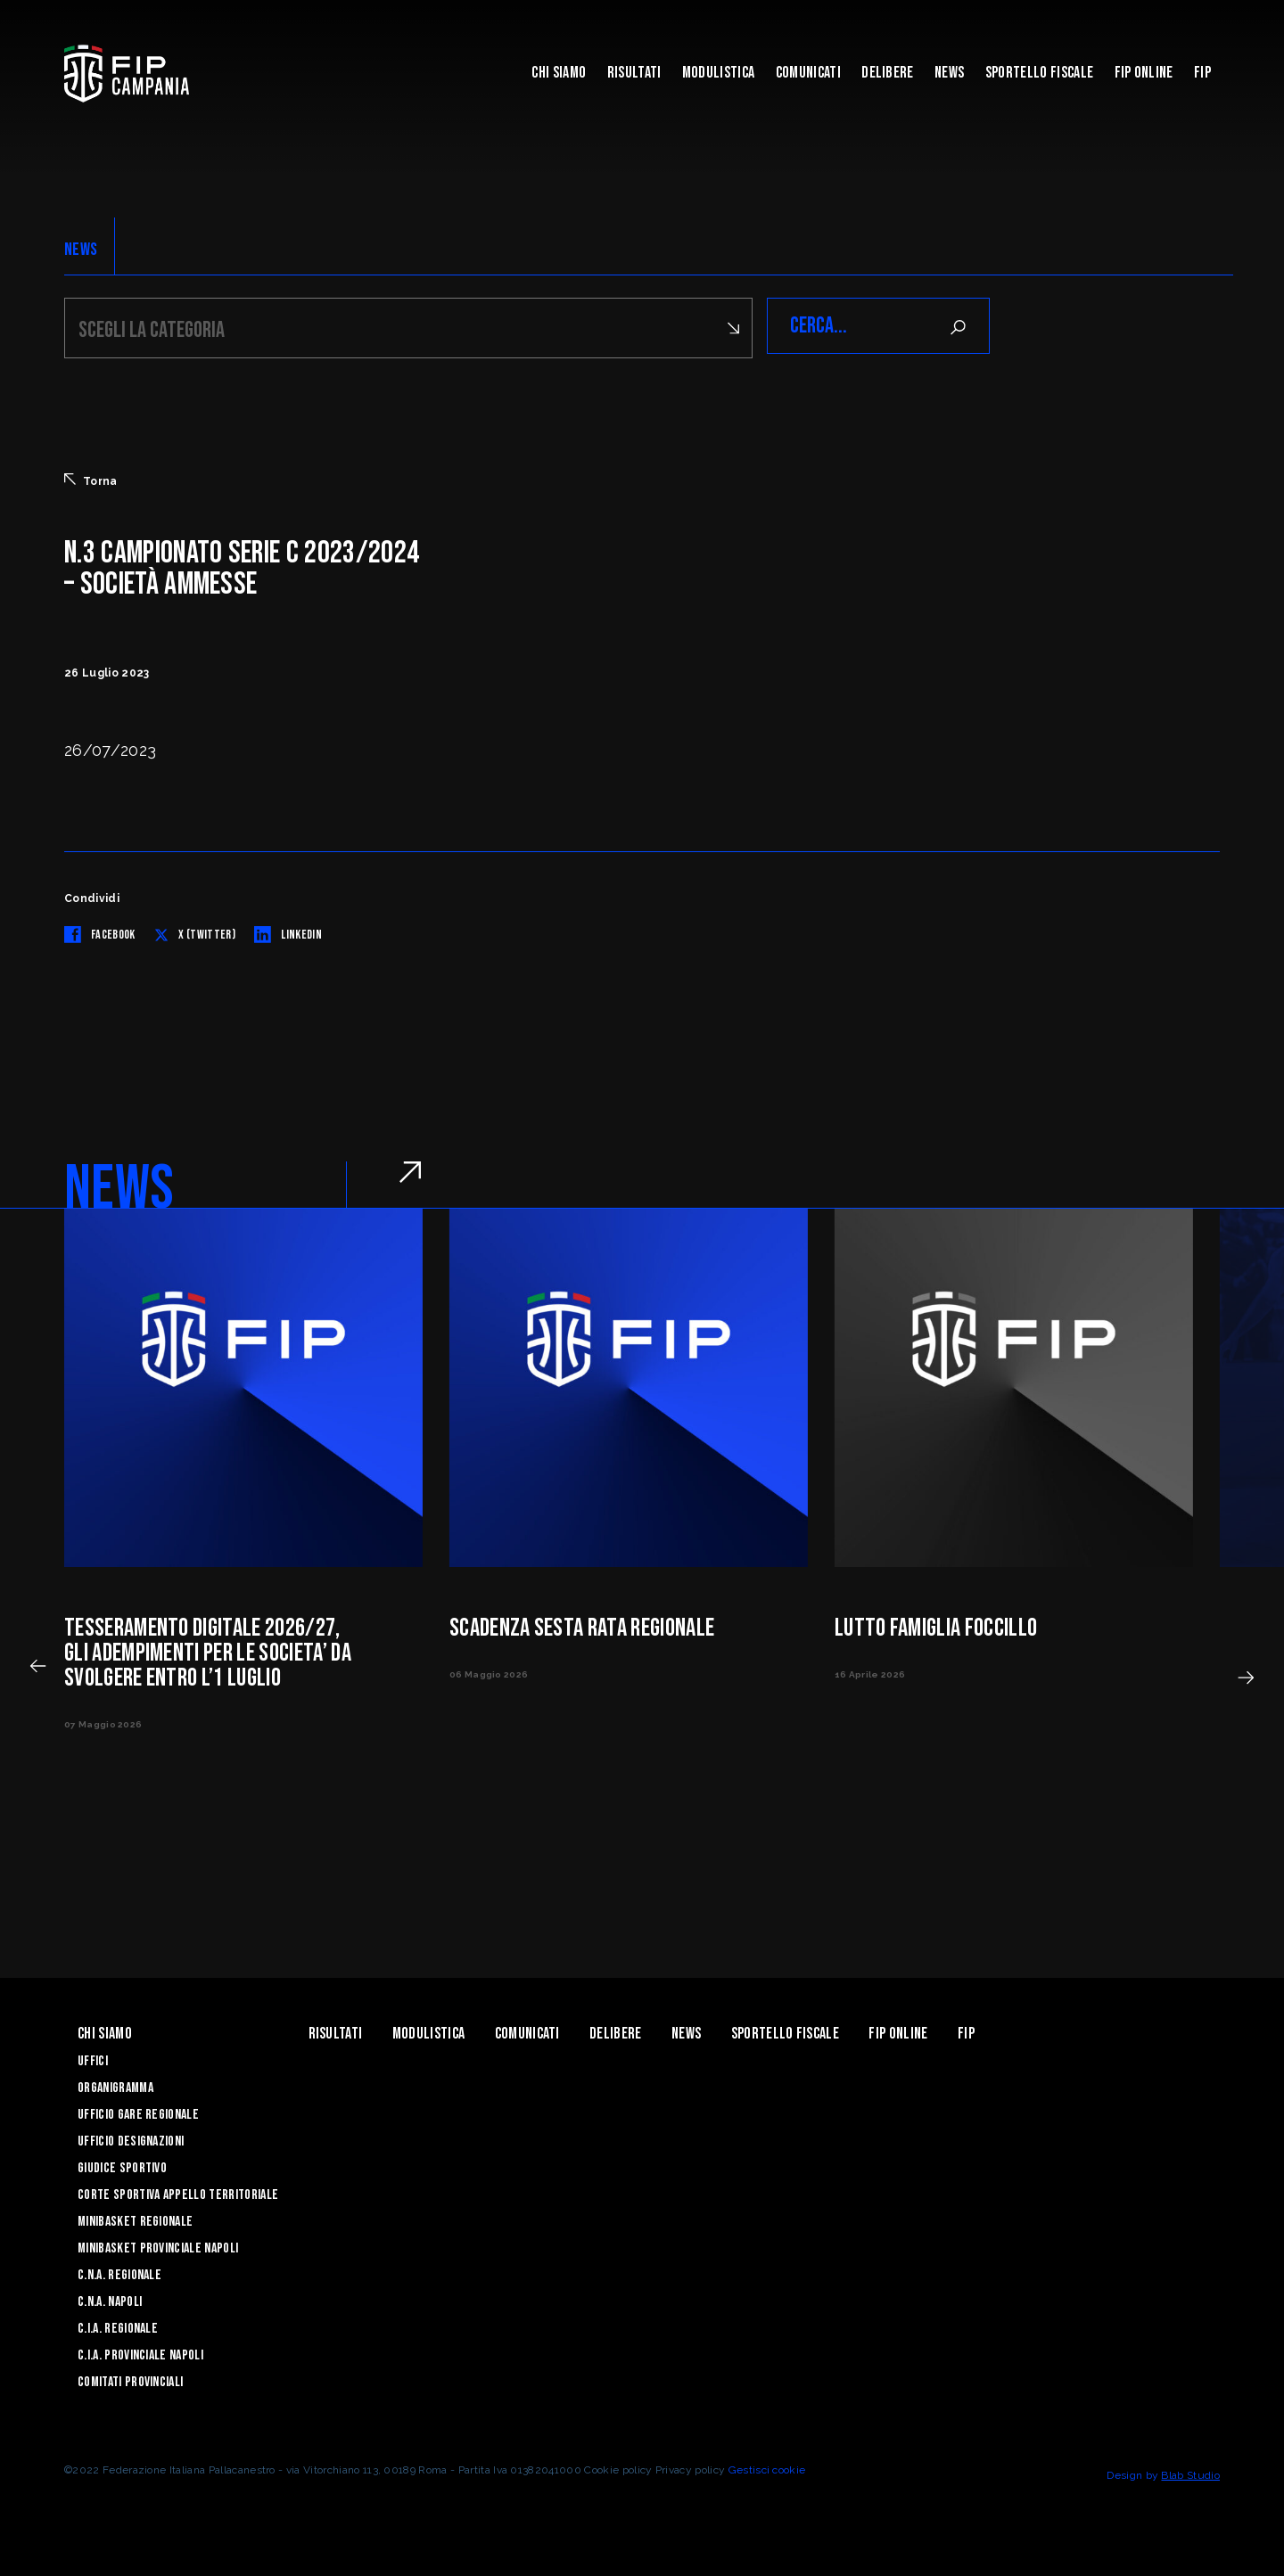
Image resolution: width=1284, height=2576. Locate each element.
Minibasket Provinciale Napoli (158, 2245)
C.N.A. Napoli (110, 2299)
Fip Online (1144, 72)
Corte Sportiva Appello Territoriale (178, 2192)
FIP (1202, 72)
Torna (91, 478)
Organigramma (115, 2085)
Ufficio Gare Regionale (138, 2112)
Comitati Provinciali (130, 2379)
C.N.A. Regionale (119, 2272)
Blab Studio (1190, 2472)
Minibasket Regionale (135, 2219)
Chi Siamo (558, 72)
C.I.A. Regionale (118, 2326)
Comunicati (808, 72)
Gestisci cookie (767, 2467)
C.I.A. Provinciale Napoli (140, 2352)
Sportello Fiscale (1039, 72)
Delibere (887, 72)
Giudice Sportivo (122, 2165)
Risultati (634, 72)
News (949, 72)
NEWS (80, 249)
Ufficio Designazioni (131, 2138)
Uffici (93, 2058)
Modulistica (718, 72)
